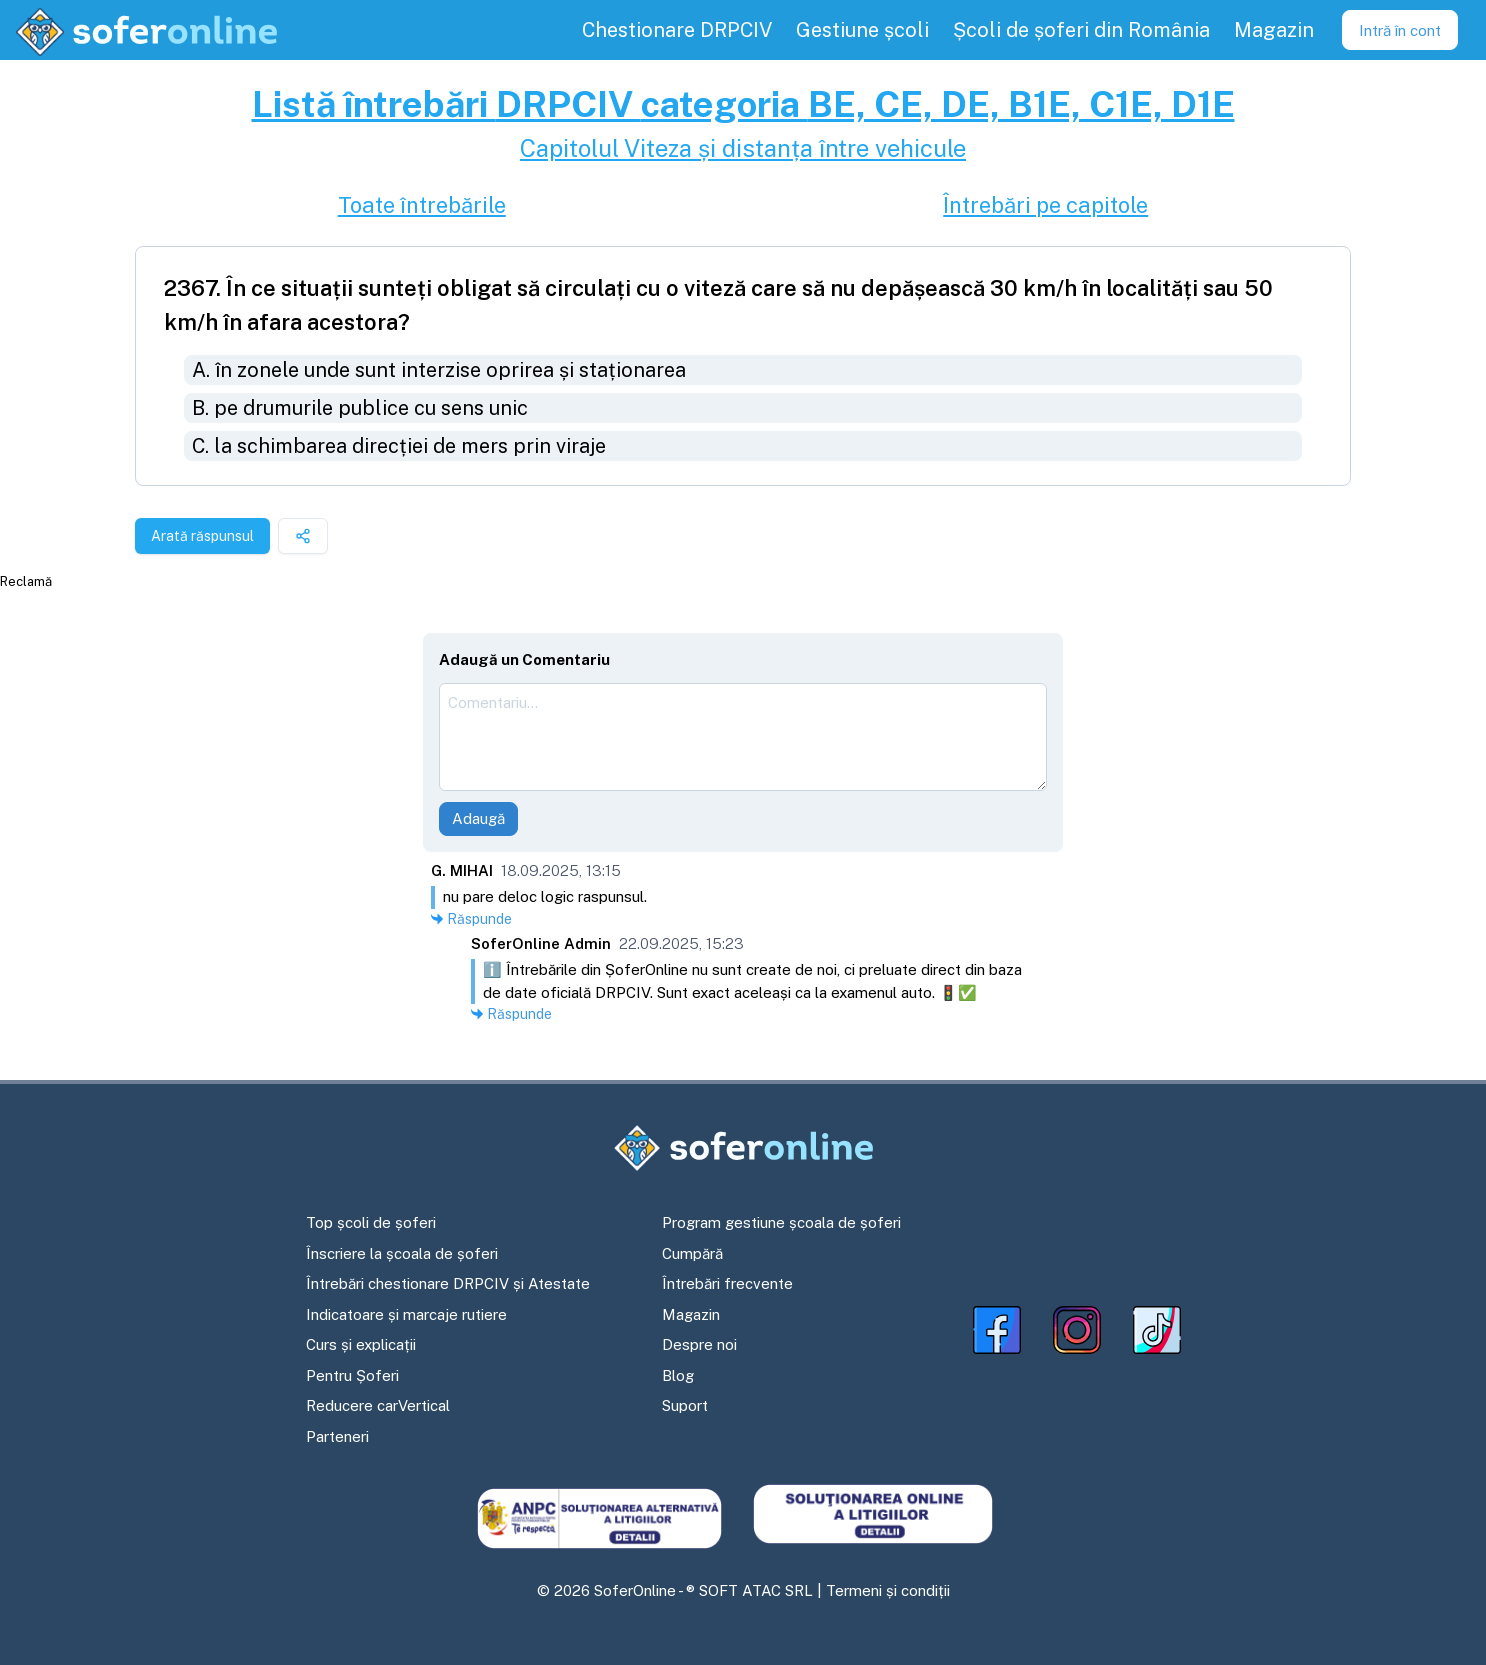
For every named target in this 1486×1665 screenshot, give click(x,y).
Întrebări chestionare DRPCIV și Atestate (448, 1283)
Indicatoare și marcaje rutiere (406, 1314)
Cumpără (692, 1253)
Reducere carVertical (378, 1405)
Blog (678, 1375)
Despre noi (699, 1344)
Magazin (691, 1314)
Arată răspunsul (202, 536)
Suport (685, 1405)
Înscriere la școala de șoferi (402, 1253)
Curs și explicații (361, 1344)
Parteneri (337, 1436)
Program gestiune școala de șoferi (781, 1222)
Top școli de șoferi (371, 1222)
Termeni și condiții (888, 1590)
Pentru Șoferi (352, 1375)
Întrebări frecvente (727, 1283)
